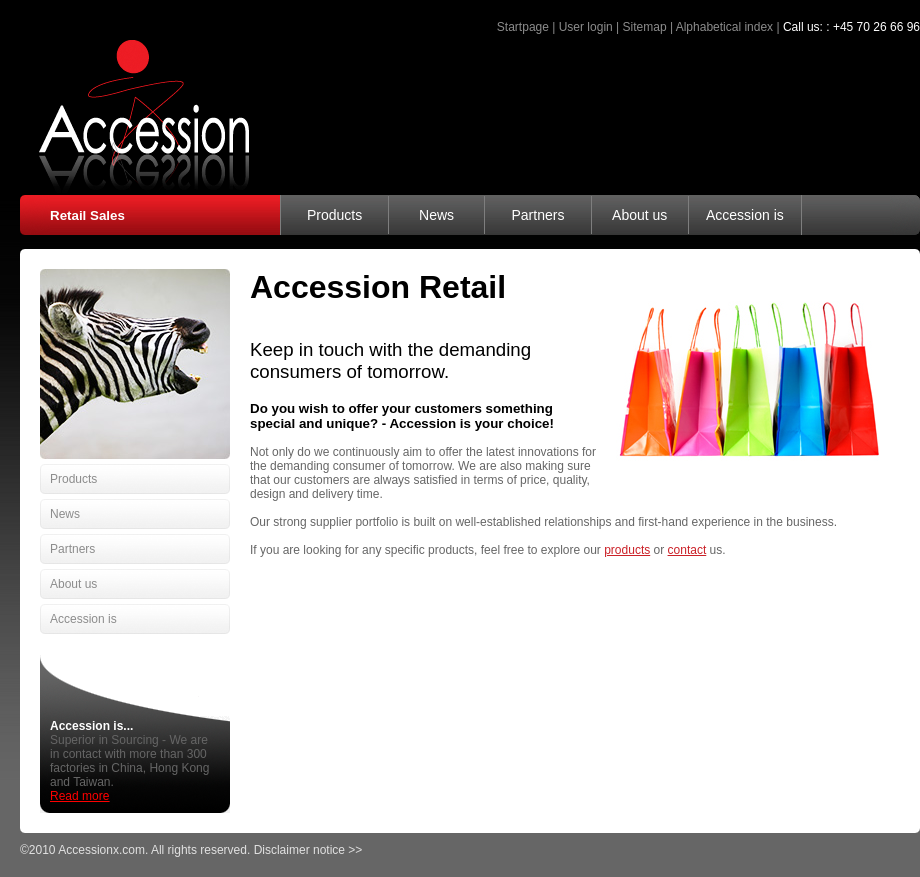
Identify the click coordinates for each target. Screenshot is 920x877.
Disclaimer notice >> (308, 850)
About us (639, 215)
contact (687, 550)
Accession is (745, 215)
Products (334, 215)
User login (586, 27)
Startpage (523, 27)
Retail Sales (87, 215)
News (436, 215)
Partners (537, 215)
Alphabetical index (724, 27)
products (627, 550)
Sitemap (645, 27)
